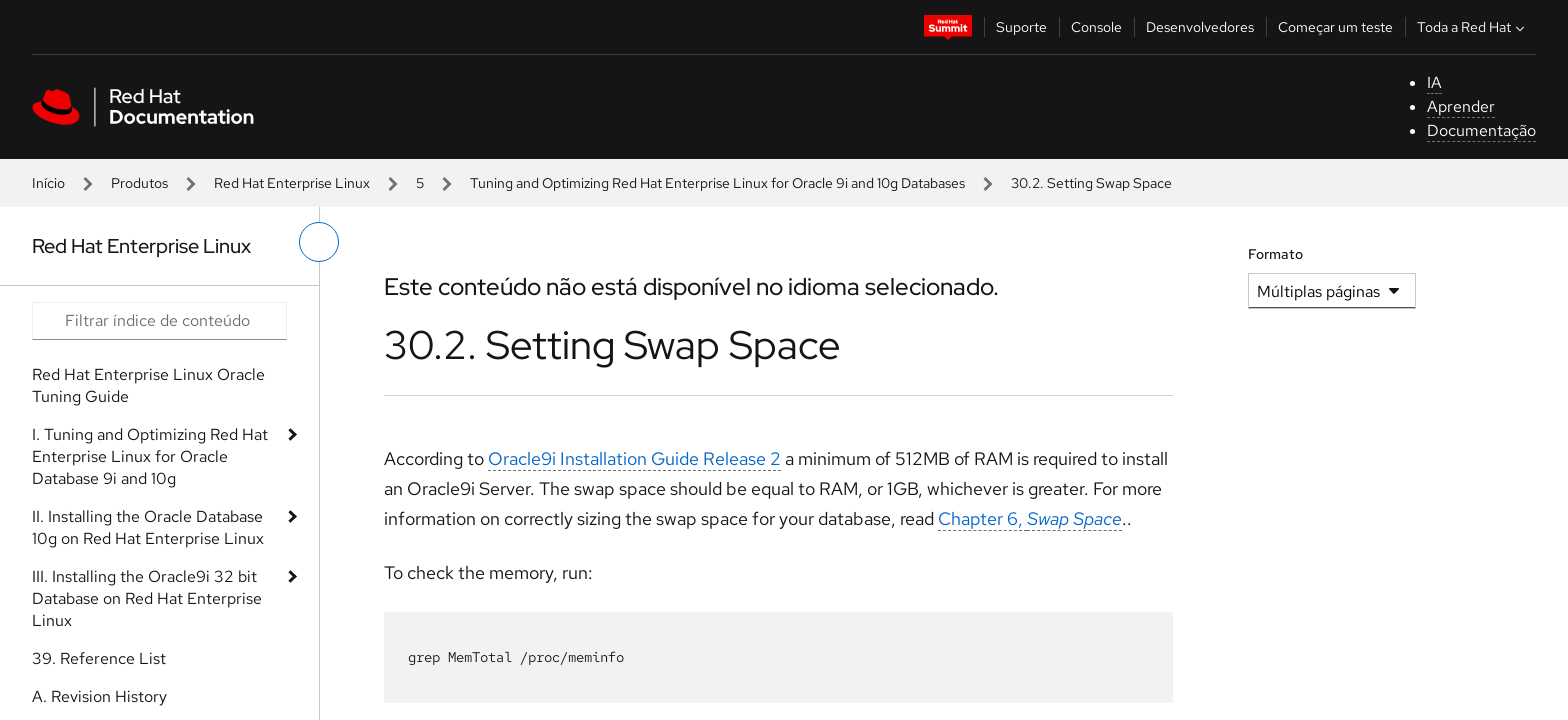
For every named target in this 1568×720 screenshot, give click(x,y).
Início (48, 183)
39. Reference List (99, 658)
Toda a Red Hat (1473, 27)
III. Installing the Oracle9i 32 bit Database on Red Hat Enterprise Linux (147, 598)
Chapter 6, (1030, 518)
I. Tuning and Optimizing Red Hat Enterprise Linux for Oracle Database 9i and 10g (150, 456)
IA (1434, 82)
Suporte (1021, 27)
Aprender (1461, 106)
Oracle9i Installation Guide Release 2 (634, 458)
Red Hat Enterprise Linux (292, 183)
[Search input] (159, 321)
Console (1096, 27)
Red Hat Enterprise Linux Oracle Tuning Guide (148, 385)
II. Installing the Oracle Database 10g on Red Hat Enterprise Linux (148, 527)
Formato (1275, 254)
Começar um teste (1335, 27)
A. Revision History (99, 696)
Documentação (1481, 130)
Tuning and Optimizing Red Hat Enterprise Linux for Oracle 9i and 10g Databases (717, 183)
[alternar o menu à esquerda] (319, 242)
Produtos (139, 183)
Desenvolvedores (1200, 27)
